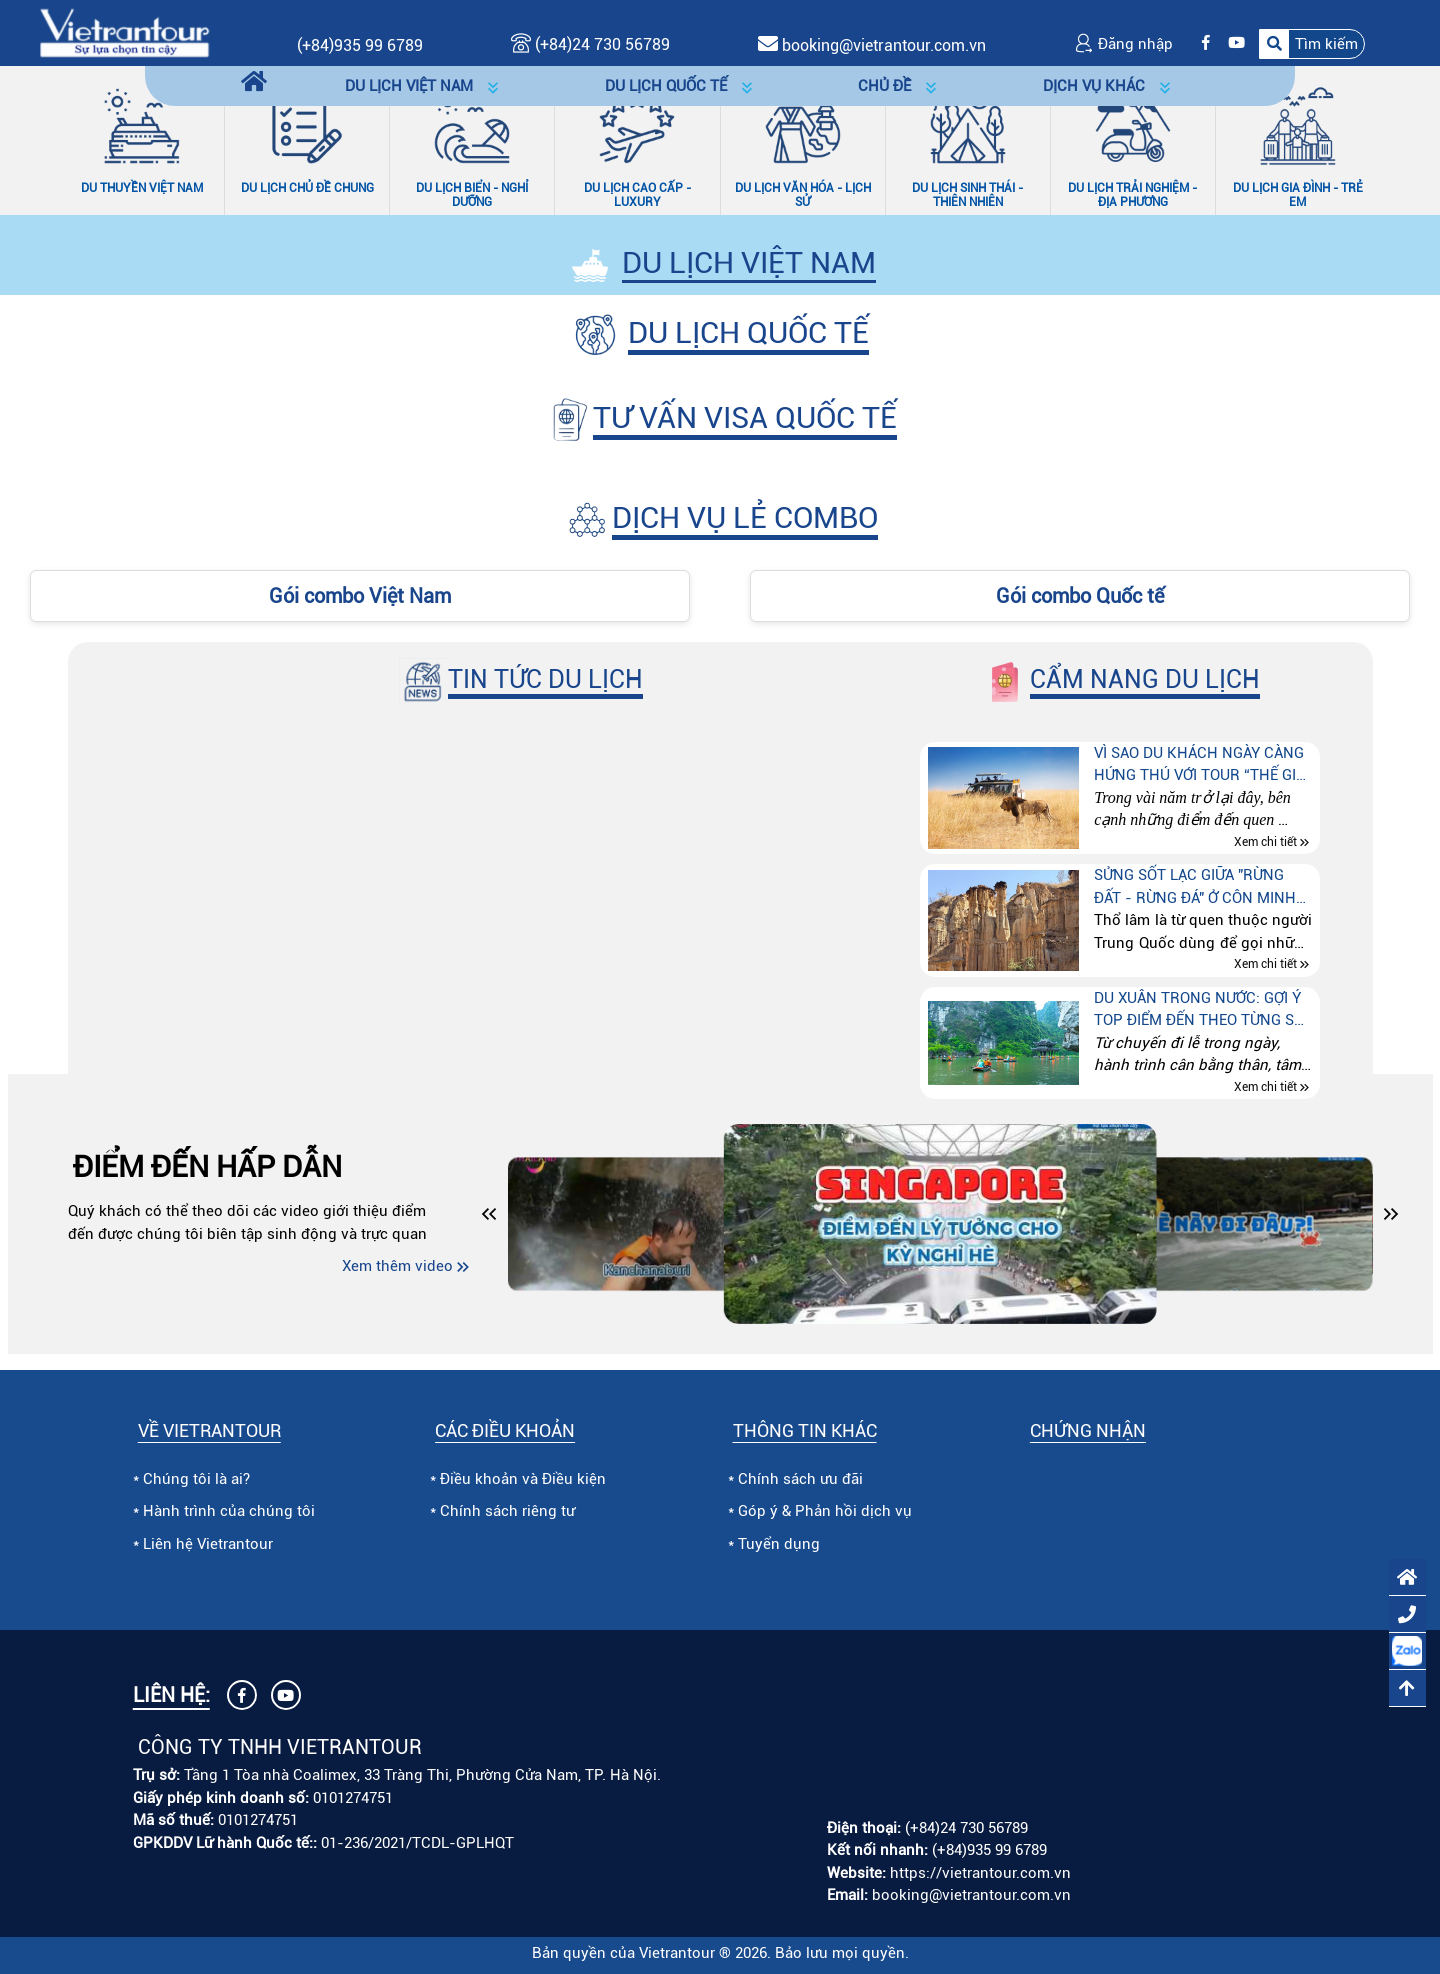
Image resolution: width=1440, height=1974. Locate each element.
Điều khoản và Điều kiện (523, 1479)
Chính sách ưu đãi (800, 1479)
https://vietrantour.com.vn (980, 1873)
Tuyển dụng (779, 1544)
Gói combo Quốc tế (1080, 596)
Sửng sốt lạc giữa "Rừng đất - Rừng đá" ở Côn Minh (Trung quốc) (1195, 887)
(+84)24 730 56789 (966, 1828)
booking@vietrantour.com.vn (884, 45)
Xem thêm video (397, 1266)
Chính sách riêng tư (507, 1511)
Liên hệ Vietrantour (208, 1544)
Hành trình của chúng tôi (229, 1511)
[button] (1312, 43)
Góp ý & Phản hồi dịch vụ (825, 1511)
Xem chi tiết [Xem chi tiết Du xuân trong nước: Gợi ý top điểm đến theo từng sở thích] (1265, 1087)
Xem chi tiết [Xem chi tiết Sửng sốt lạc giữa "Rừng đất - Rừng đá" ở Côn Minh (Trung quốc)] (1265, 965)
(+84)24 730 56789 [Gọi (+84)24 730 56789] (590, 44)
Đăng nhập (1123, 44)
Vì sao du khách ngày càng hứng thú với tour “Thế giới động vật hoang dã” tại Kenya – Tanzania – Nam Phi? (1202, 765)
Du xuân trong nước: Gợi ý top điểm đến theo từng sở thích (1199, 1010)
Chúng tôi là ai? (196, 1479)
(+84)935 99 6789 (360, 45)
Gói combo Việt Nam (360, 596)
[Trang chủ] (254, 82)
